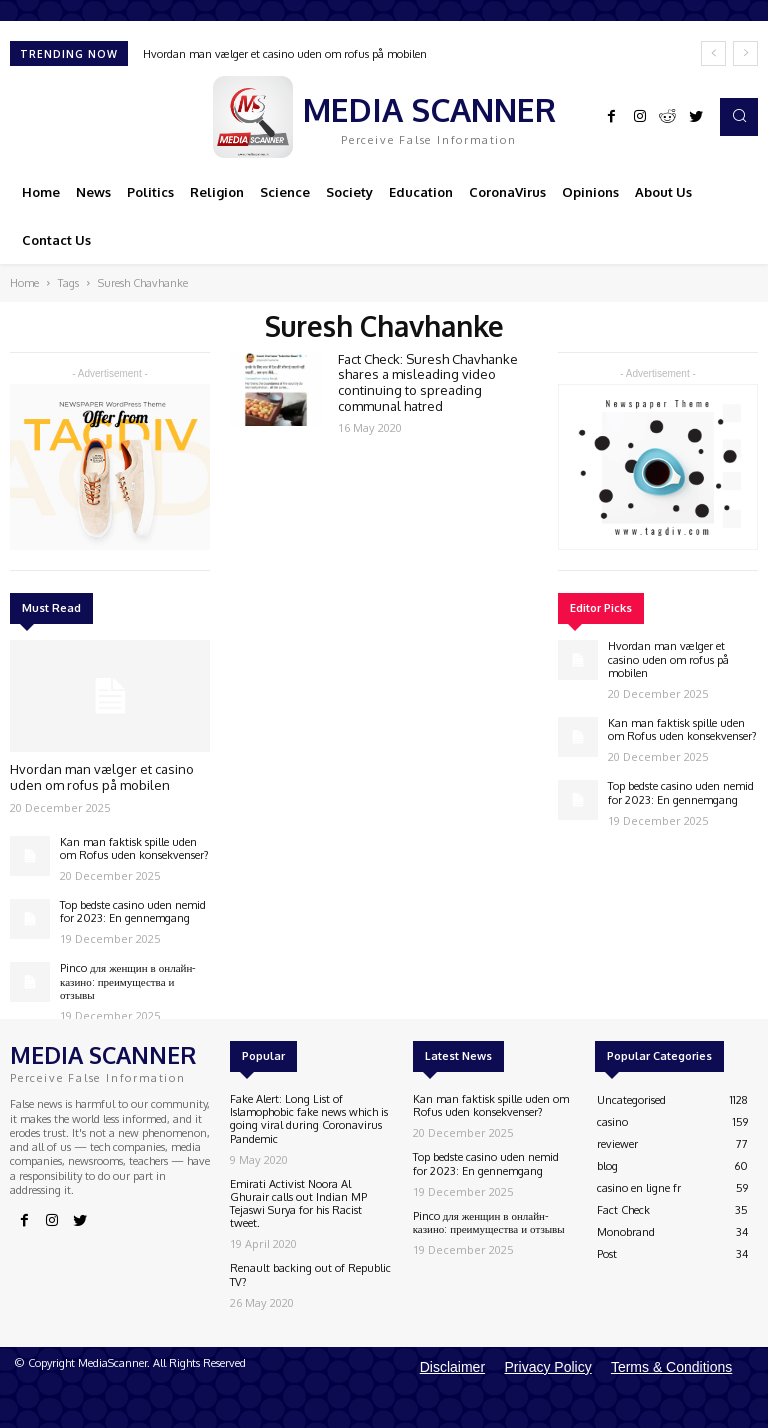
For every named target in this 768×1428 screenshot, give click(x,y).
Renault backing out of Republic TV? (310, 1274)
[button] (739, 117)
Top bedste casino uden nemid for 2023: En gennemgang (133, 911)
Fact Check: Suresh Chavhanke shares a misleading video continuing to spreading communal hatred (428, 382)
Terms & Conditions (671, 1367)
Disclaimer (452, 1367)
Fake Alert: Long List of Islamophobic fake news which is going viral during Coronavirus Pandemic (309, 1119)
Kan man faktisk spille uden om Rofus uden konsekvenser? (134, 848)
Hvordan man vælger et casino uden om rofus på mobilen (285, 54)
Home (24, 283)
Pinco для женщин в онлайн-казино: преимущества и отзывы (128, 981)
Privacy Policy (548, 1367)
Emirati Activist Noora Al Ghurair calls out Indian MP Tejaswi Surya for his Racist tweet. (298, 1204)
